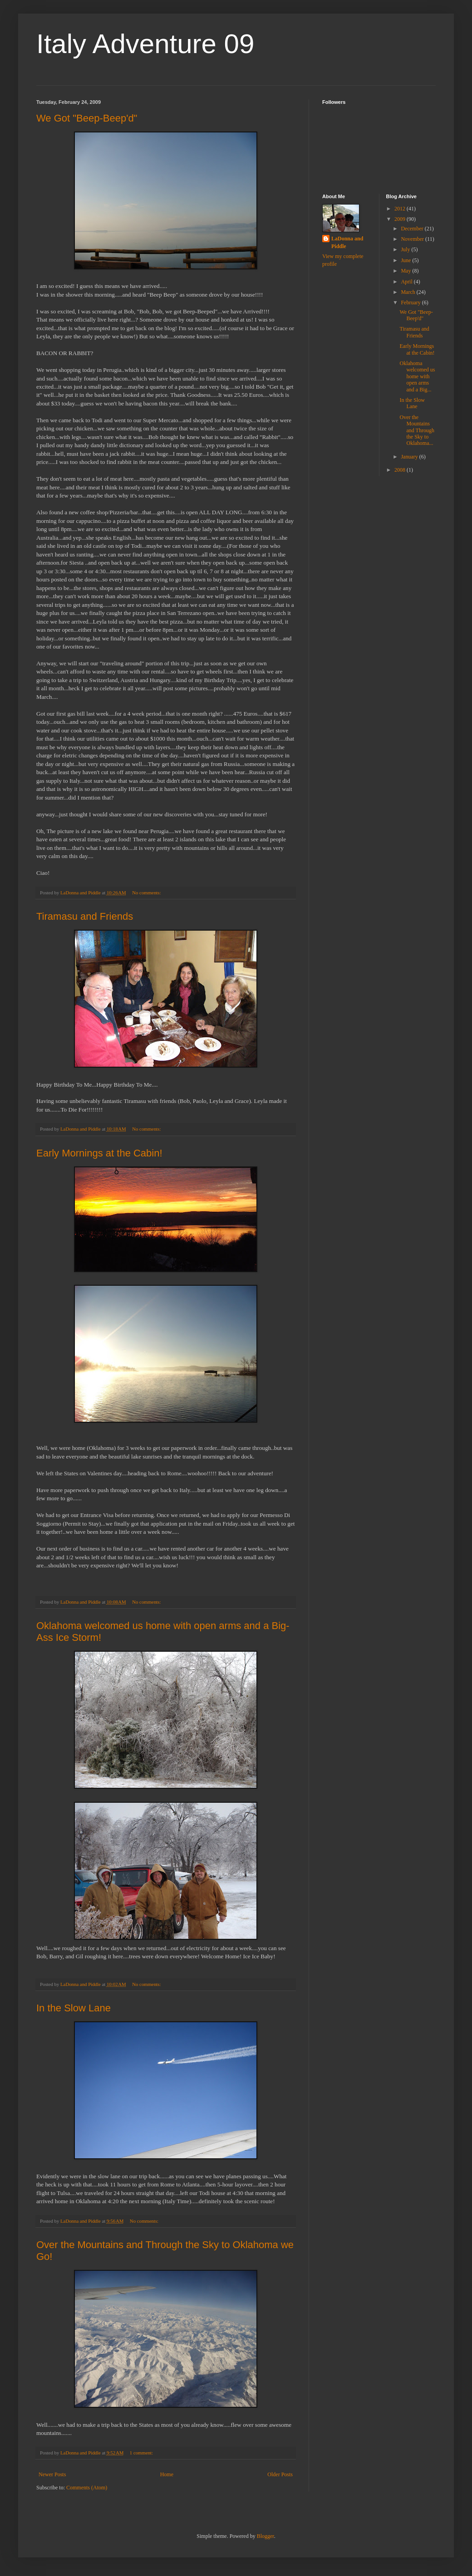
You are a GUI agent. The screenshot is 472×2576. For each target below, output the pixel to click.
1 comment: (142, 2452)
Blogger (265, 2536)
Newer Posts (52, 2474)
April (407, 281)
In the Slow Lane (73, 2008)
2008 (400, 470)
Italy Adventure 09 (145, 44)
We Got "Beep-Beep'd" (86, 118)
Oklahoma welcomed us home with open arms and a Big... (417, 376)
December (412, 228)
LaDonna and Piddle (347, 242)
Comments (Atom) (86, 2487)
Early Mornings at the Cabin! (99, 1153)
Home (166, 2474)
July (406, 249)
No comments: (147, 892)
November (413, 239)
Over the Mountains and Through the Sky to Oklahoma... (416, 430)
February (411, 302)
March (408, 292)
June (406, 260)
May (406, 271)
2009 (400, 219)
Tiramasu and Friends (84, 916)
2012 (400, 208)
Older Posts (280, 2474)
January (410, 457)
